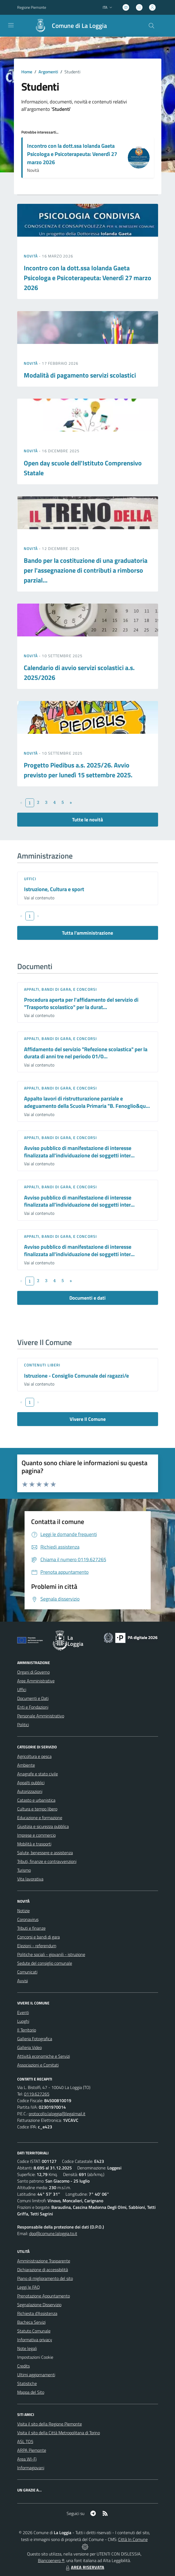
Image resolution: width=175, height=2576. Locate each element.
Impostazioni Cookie (35, 2357)
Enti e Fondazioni (32, 1707)
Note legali (27, 2348)
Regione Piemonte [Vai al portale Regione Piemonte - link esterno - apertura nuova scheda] (31, 7)
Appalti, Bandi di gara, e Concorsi (60, 989)
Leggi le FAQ (28, 2287)
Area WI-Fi (27, 2459)
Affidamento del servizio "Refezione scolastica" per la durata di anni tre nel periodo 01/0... (85, 1053)
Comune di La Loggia (79, 25)
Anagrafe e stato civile (37, 1774)
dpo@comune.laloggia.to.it (53, 2233)
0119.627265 (36, 2094)
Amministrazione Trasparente (43, 2261)
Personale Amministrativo (40, 1715)
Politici (23, 1724)
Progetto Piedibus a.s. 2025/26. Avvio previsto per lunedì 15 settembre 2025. (78, 770)
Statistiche (27, 2383)
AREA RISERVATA (84, 2567)
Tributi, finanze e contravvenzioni (46, 1861)
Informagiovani (30, 2467)
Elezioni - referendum (36, 1945)
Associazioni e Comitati (38, 2065)
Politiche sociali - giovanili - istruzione (51, 1954)
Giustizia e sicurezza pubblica (43, 1826)
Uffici (30, 879)
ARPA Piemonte (31, 2450)
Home (26, 71)
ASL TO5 (25, 2441)
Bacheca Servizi (31, 2322)
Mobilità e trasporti (34, 1844)
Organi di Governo (33, 1672)
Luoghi (23, 2021)
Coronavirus (27, 1919)
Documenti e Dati (33, 1698)
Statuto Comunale (34, 2331)
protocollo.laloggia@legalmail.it (57, 2113)
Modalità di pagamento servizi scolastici (80, 375)
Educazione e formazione (39, 1817)
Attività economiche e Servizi (43, 2056)
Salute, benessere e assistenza (45, 1852)
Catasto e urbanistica (36, 1800)
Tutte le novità (87, 819)
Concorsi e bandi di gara (38, 1937)
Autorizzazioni (29, 1791)
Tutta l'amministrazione (87, 933)
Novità (31, 256)
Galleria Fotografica (34, 2038)
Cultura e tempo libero (37, 1809)
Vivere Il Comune (88, 1419)
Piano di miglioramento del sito (45, 2278)
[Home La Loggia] (68, 26)
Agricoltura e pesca (34, 1756)
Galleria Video (29, 2047)
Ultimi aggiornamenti (36, 2374)
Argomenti (48, 71)
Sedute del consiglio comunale (44, 1963)
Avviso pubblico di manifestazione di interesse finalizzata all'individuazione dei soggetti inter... (79, 1152)
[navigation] (11, 25)
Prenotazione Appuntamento (43, 2296)
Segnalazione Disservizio (39, 2304)
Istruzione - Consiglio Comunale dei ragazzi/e (76, 1375)
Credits (23, 2366)
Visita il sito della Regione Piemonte (49, 2424)
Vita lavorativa (30, 1879)
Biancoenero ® (51, 2560)
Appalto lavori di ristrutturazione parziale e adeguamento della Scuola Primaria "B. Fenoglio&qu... (87, 1102)
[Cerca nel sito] (151, 25)
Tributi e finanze (31, 1928)
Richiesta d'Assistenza (37, 2313)
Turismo (24, 1870)
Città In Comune (133, 2539)
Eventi (23, 2012)
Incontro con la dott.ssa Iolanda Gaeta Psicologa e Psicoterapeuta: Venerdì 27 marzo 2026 (72, 153)
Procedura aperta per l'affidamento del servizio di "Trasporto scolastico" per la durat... (81, 1003)
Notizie (23, 1910)
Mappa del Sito (30, 2392)
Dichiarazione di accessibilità (42, 2269)
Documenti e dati (87, 1298)
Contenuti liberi (42, 1365)
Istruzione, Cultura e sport (54, 889)
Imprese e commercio (36, 1835)
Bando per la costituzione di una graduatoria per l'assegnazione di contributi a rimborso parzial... (85, 570)
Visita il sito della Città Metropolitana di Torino (58, 2432)
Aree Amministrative (36, 1680)
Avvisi (22, 1980)
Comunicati (27, 1972)
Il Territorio (26, 2030)
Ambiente (26, 1765)
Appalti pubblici (31, 1782)
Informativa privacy (34, 2339)
